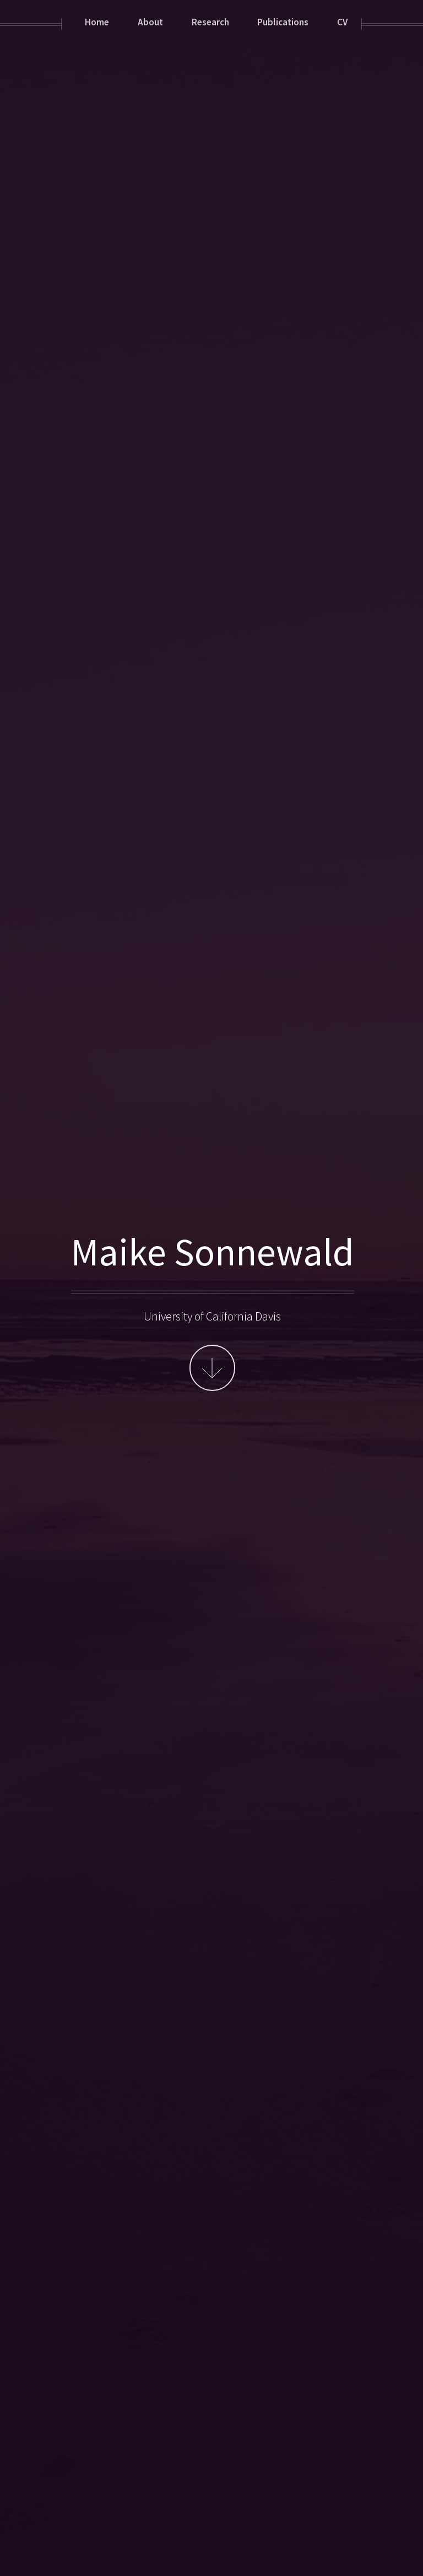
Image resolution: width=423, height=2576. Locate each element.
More (212, 1368)
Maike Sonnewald (212, 1251)
